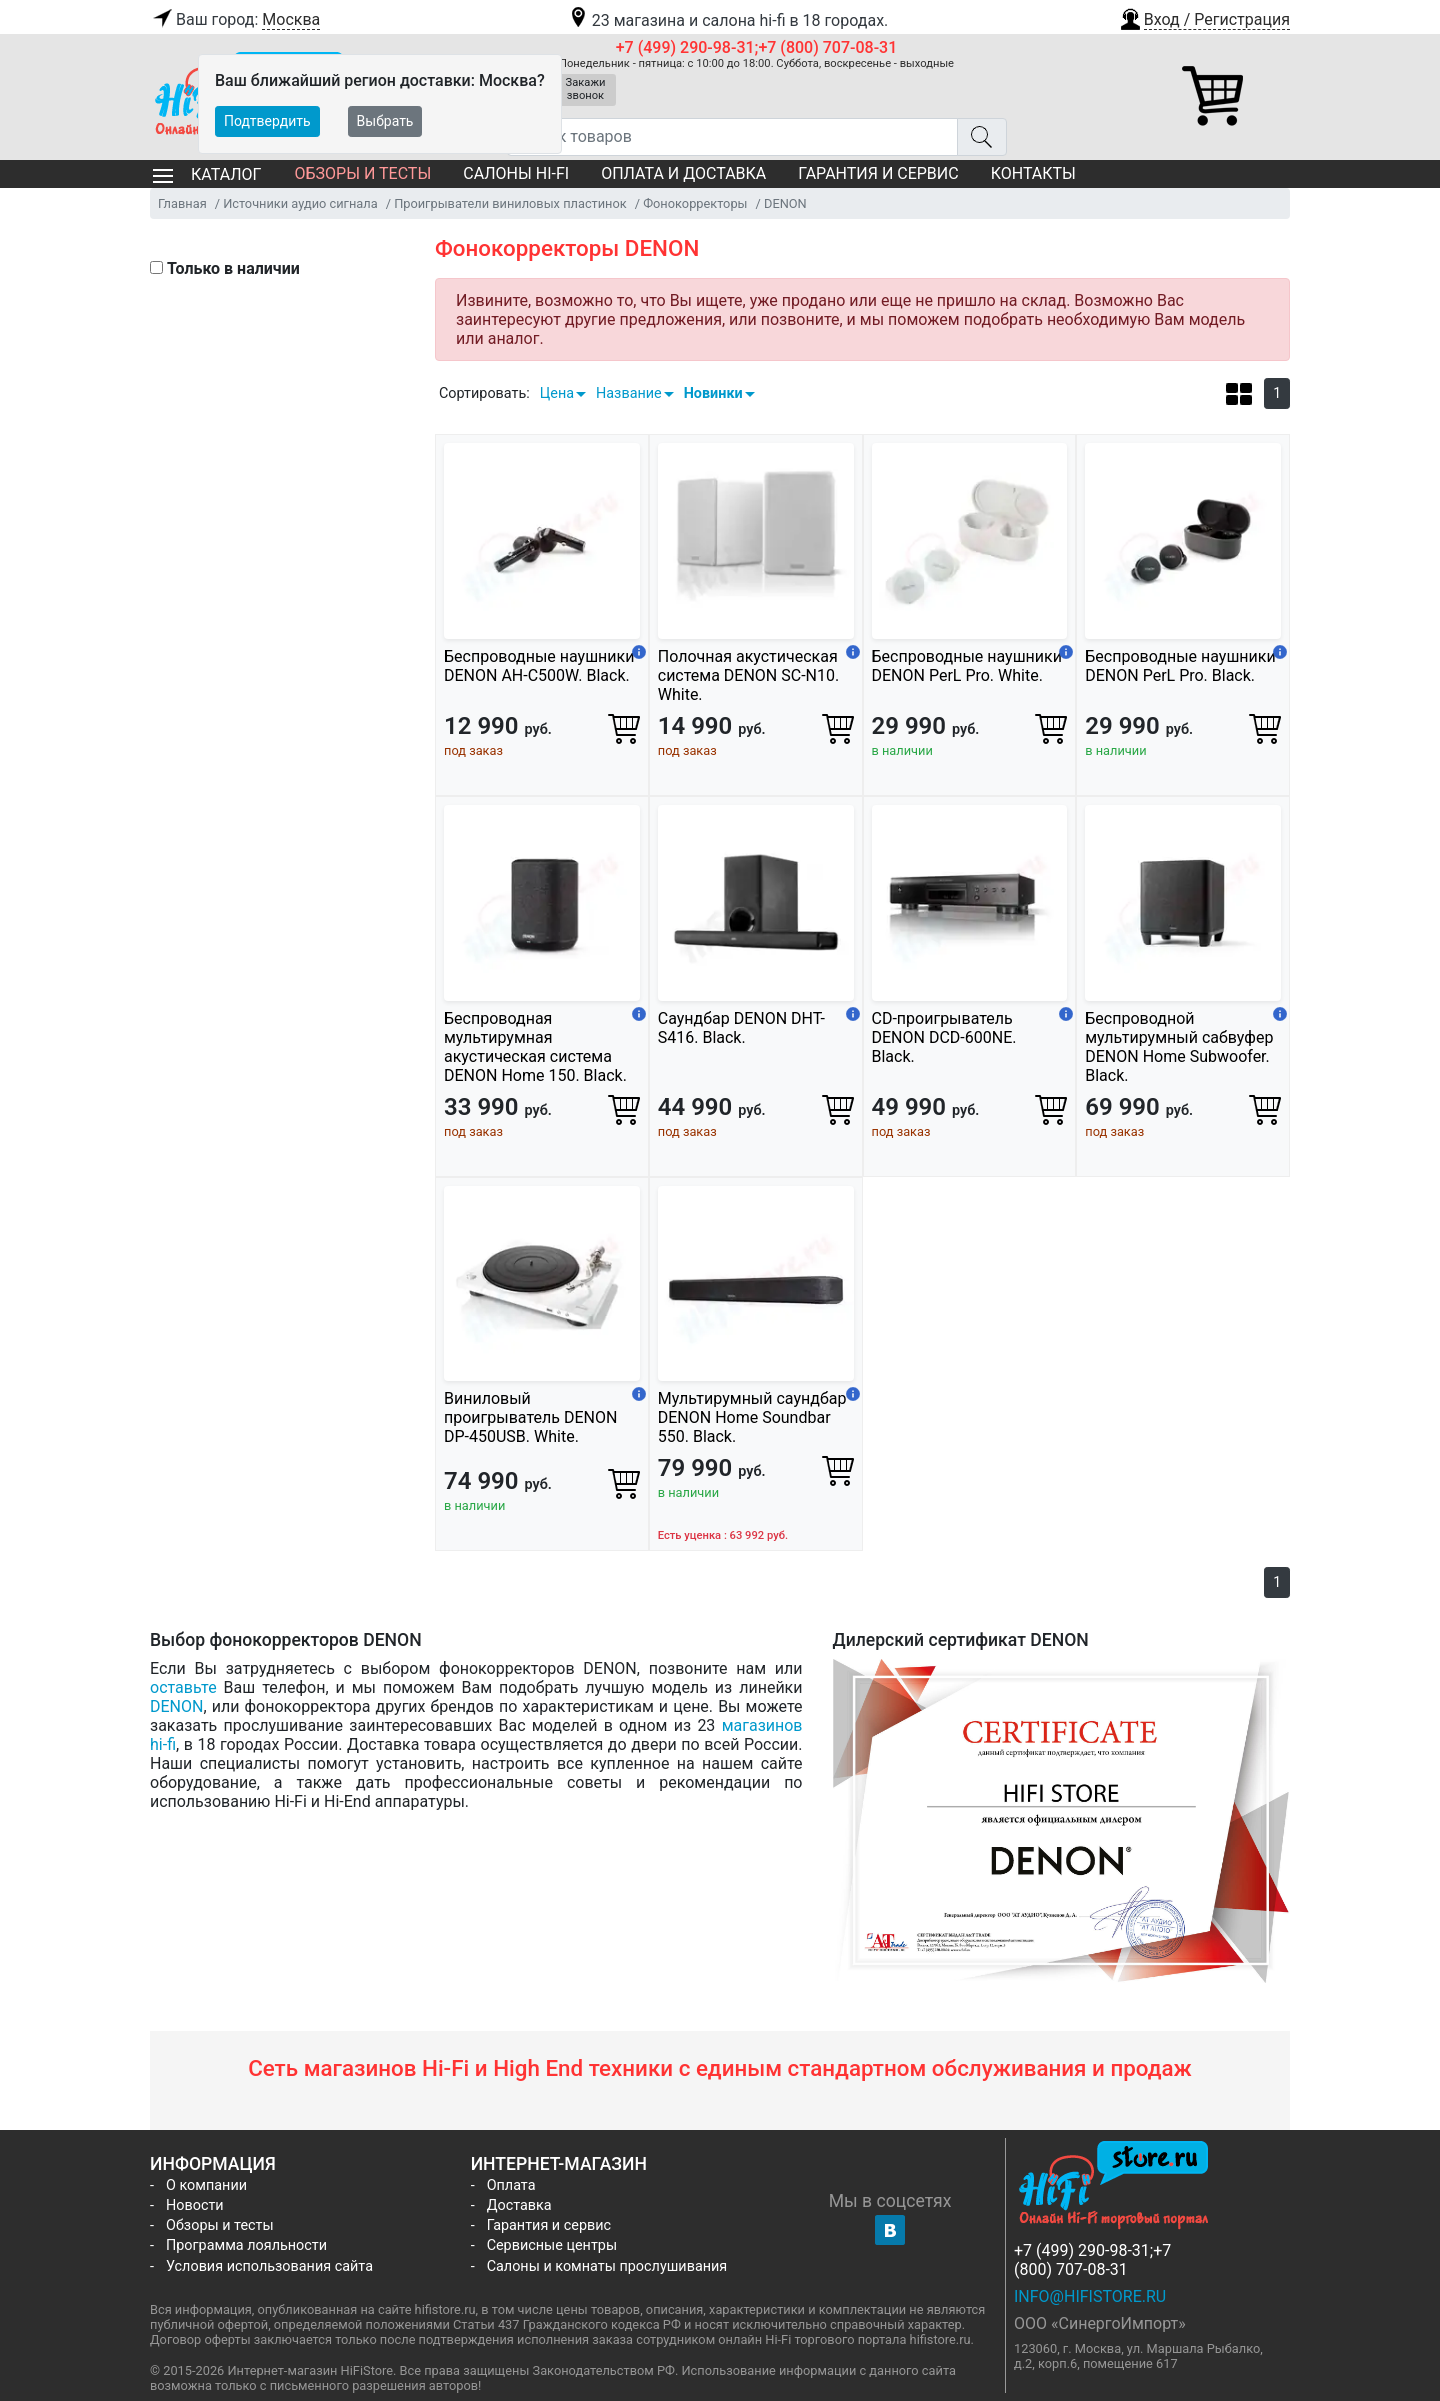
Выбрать (385, 121)
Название (629, 393)
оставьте (183, 1687)
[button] (1204, 17)
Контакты (1033, 173)
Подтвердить (267, 121)
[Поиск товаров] (732, 137)
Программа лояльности (246, 2245)
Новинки (713, 393)
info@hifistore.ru (1090, 2296)
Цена (557, 393)
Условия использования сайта (269, 2266)
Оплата (511, 2185)
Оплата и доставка (683, 173)
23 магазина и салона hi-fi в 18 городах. (727, 20)
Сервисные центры (552, 2245)
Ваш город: (235, 20)
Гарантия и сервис (878, 173)
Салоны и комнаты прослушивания (607, 2266)
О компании (206, 2185)
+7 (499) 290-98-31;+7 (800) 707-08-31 (757, 47)
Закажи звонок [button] (586, 89)
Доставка (519, 2205)
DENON (176, 1706)
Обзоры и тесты (362, 173)
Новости (195, 2205)
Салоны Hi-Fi (516, 173)
